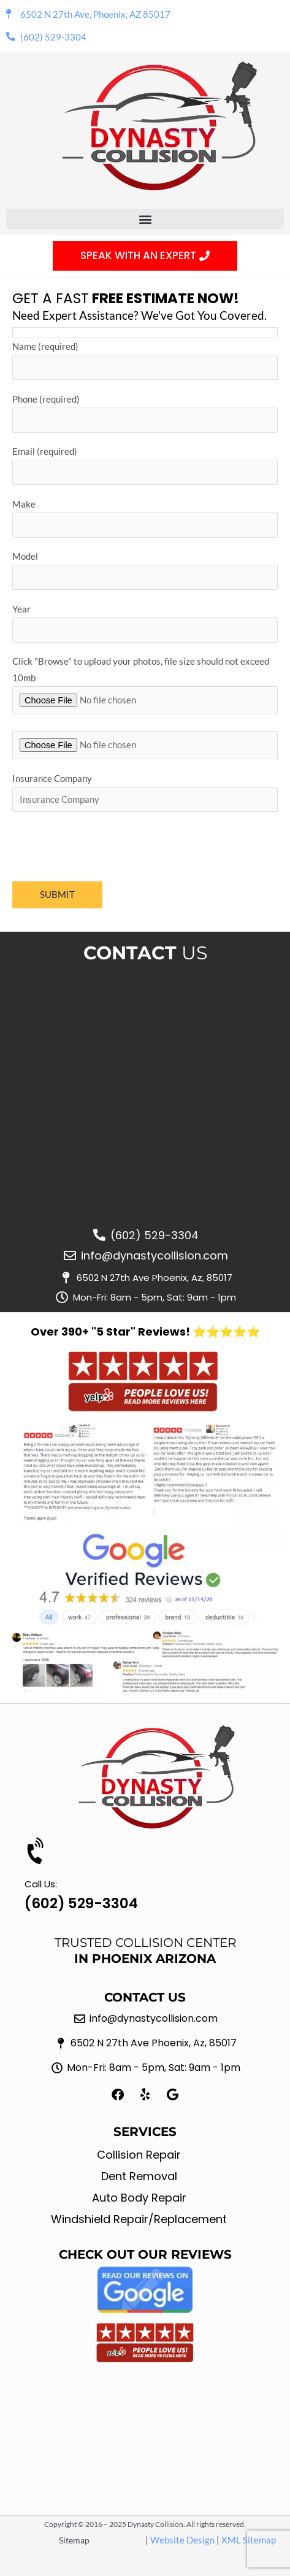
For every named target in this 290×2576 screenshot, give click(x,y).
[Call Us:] (37, 1851)
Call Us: (41, 1884)
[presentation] (105, 846)
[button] (145, 219)
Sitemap (74, 2540)
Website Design (182, 2540)
